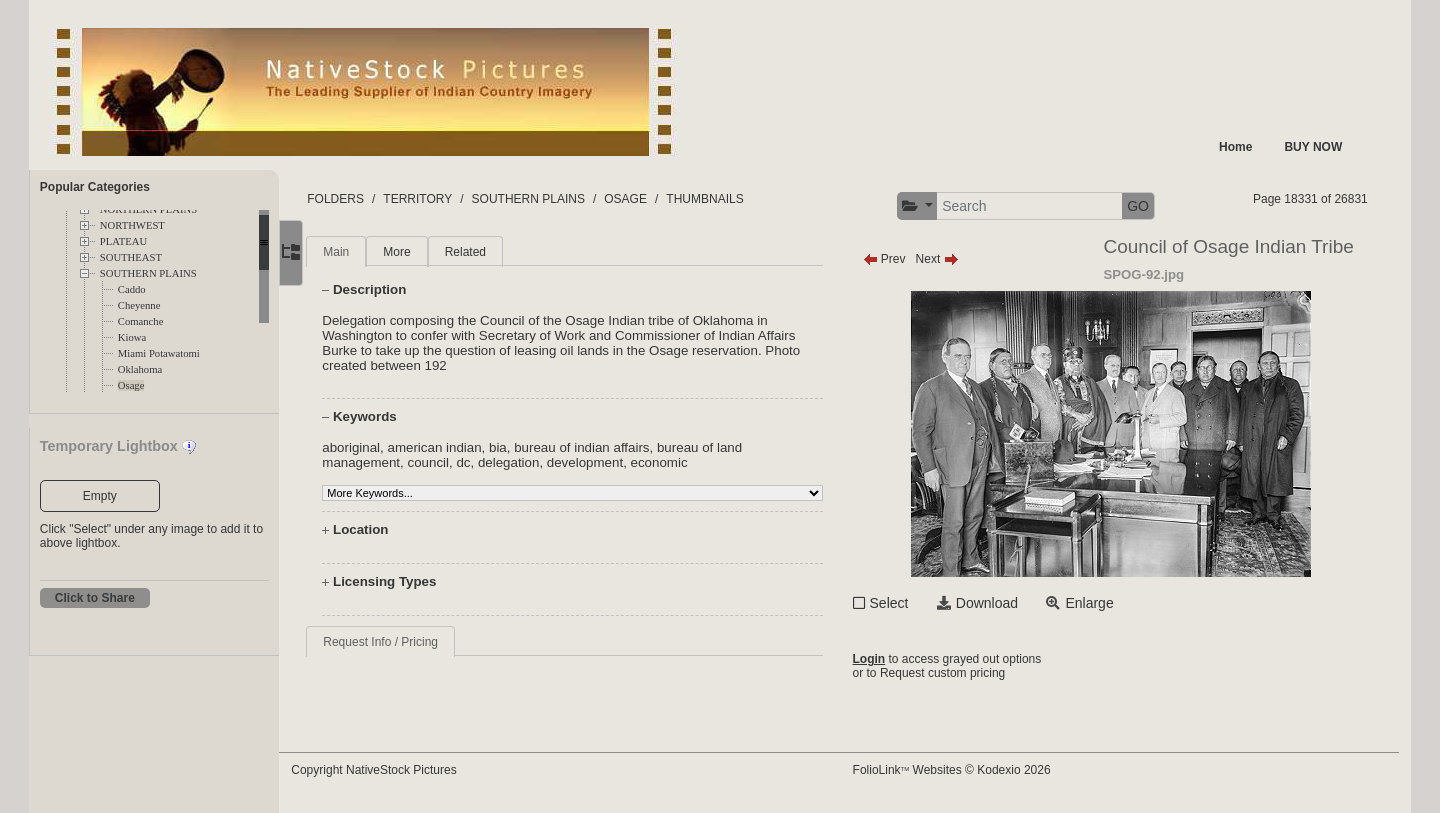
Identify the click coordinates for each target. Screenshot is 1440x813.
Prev (901, 259)
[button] (934, 206)
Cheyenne (139, 305)
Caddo (132, 289)
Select (906, 603)
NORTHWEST (132, 225)
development (622, 462)
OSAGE (663, 199)
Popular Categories (95, 187)
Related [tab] (502, 252)
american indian (472, 447)
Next (954, 259)
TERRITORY (455, 199)
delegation (546, 462)
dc (501, 462)
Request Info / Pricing (418, 642)
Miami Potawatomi (159, 353)
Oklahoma (140, 369)
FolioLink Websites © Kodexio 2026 (969, 770)
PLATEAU (123, 241)
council (466, 462)
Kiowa (132, 337)
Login (886, 659)
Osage (131, 385)
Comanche (141, 321)
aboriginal (389, 447)
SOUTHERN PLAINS (148, 273)
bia (536, 447)
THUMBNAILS (742, 199)
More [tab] (434, 252)
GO (1156, 206)
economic (696, 462)
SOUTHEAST (131, 257)
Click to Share (95, 598)
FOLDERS (373, 199)
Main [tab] (374, 252)
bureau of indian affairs (619, 447)
